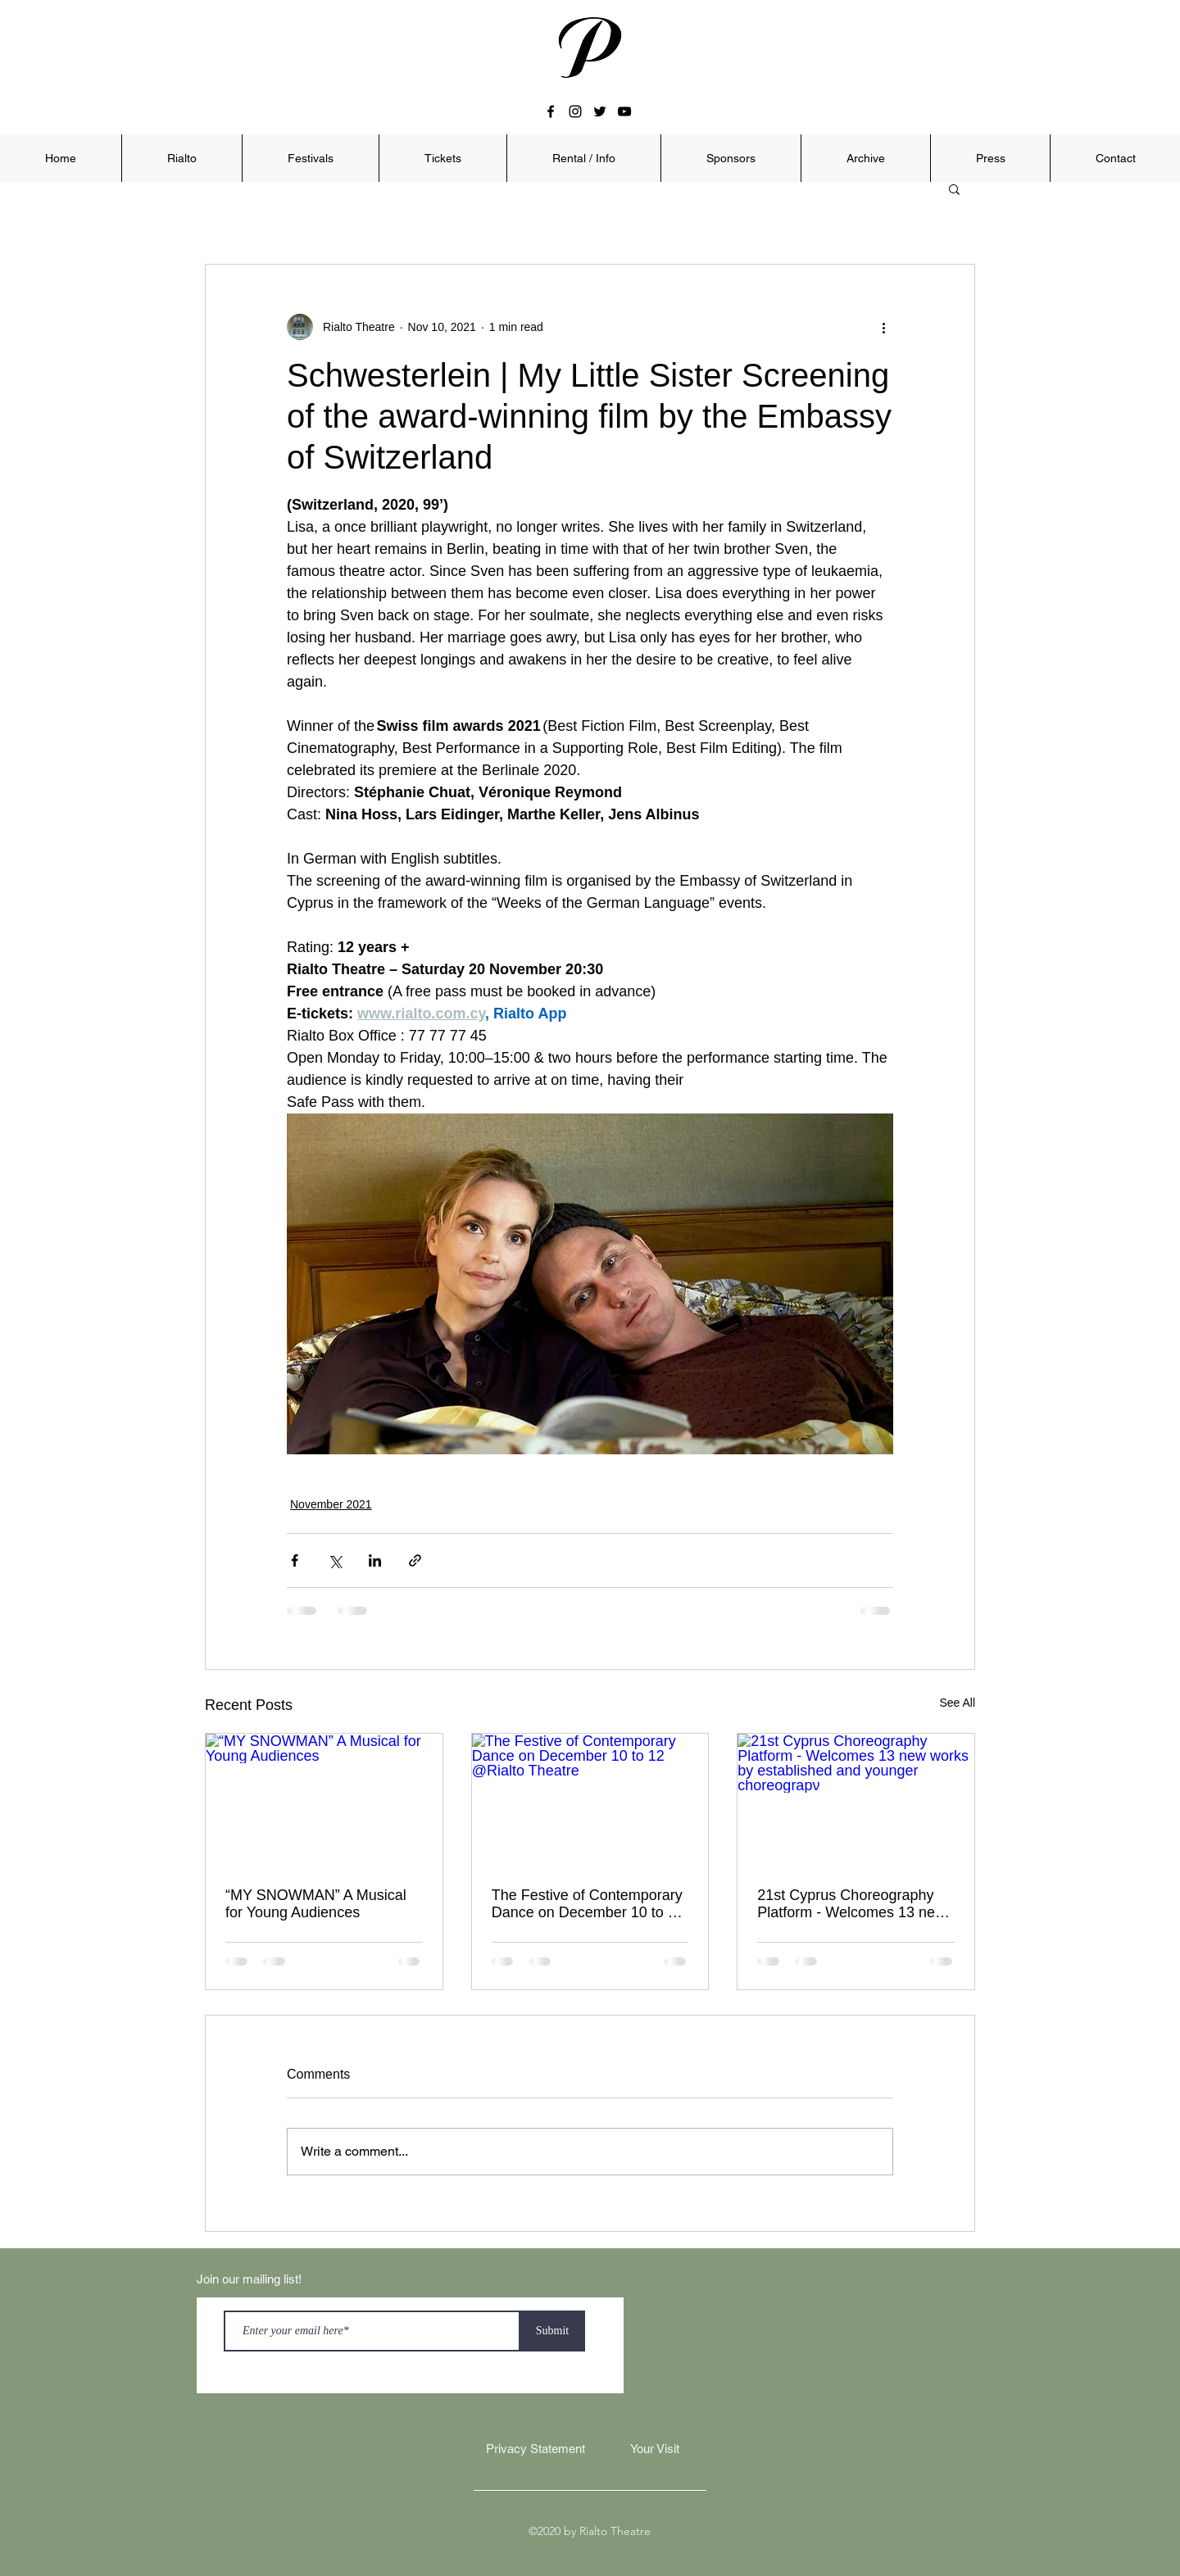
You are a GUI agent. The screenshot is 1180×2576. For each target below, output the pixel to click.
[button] (181, 158)
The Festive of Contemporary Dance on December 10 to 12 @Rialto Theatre (588, 1904)
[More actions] (883, 327)
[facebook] (550, 111)
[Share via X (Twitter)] (335, 1560)
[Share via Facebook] (294, 1560)
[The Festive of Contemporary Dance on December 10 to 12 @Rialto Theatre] (590, 1800)
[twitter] (600, 111)
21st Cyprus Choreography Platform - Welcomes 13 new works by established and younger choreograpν (851, 1904)
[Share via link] (415, 1560)
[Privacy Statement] (535, 2449)
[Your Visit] (655, 2449)
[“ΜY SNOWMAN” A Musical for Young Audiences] (324, 1800)
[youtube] (624, 111)
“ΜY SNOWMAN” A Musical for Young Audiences (315, 1904)
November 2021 (331, 1504)
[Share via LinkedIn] (375, 1560)
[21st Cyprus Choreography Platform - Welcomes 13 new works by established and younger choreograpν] (856, 1800)
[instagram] (575, 111)
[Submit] (552, 2331)
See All (957, 1702)
